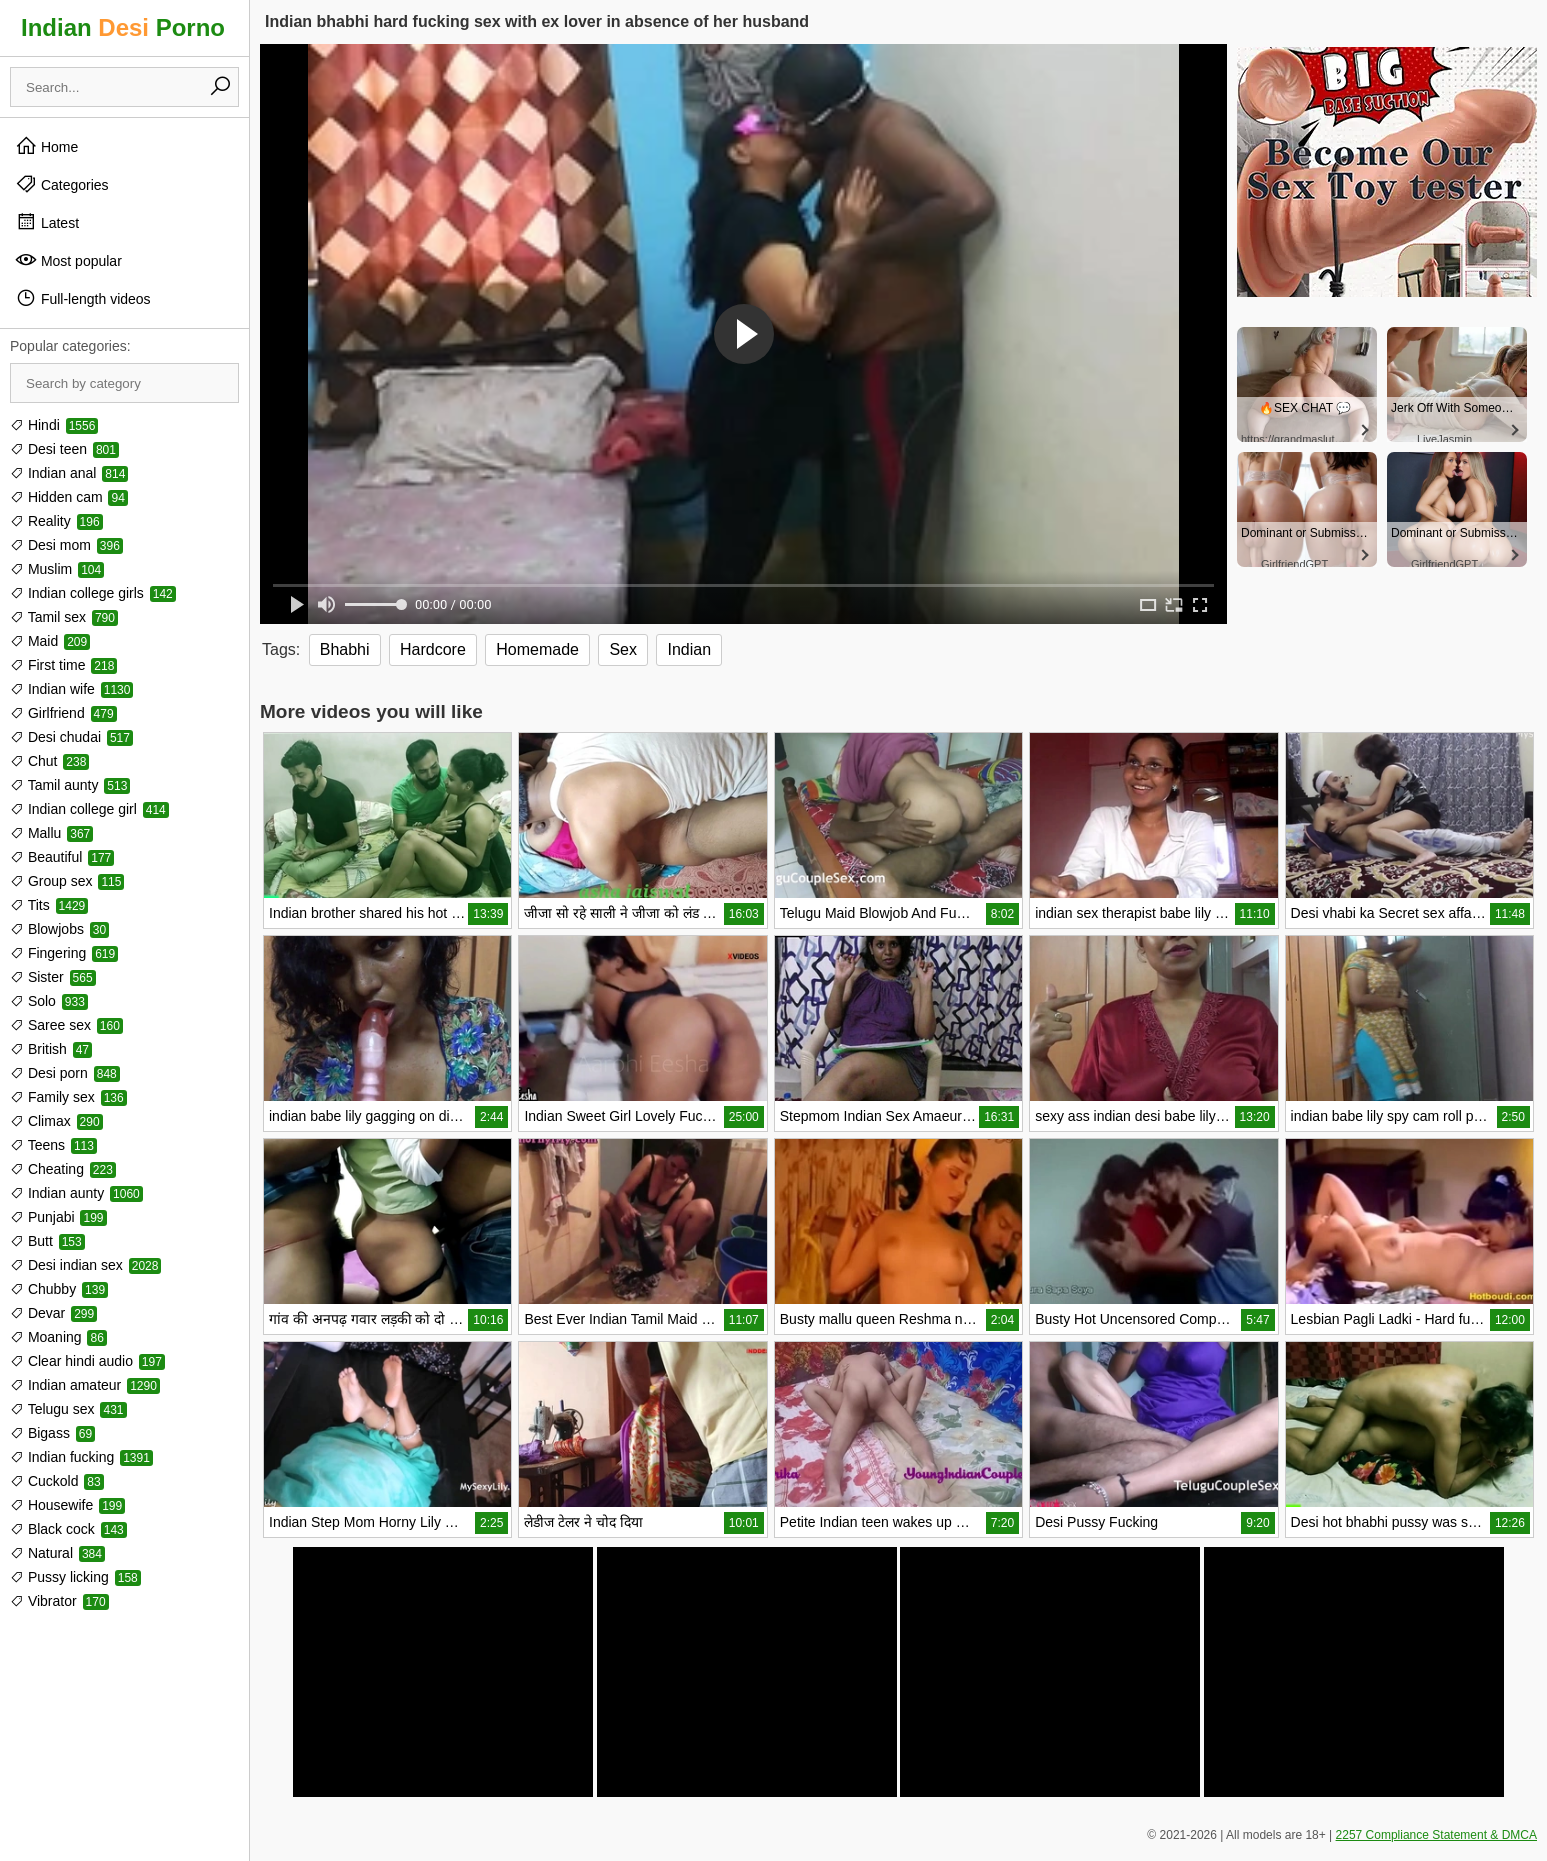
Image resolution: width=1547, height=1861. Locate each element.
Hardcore (433, 649)
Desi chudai (71, 737)
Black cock (68, 1529)
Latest (47, 222)
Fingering (64, 953)
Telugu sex (68, 1409)
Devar (53, 1313)
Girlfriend (63, 713)
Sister (53, 977)
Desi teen (64, 449)
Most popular (68, 260)
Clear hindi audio (87, 1361)
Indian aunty (76, 1193)
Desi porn (65, 1073)
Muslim (57, 569)
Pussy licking (75, 1577)
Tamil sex (64, 617)
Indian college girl (89, 809)
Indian (689, 649)
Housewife (67, 1505)
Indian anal (69, 473)
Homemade (537, 649)
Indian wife (71, 689)
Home (46, 146)
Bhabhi (345, 649)
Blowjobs (59, 929)
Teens (53, 1145)
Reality (56, 521)
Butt (47, 1241)
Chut (49, 761)
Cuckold (57, 1481)
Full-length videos (83, 298)
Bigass (52, 1433)
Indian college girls (93, 593)
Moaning (58, 1337)
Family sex (68, 1097)
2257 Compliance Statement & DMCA (1436, 1835)
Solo (49, 1001)
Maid (50, 641)
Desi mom (66, 545)
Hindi (54, 425)
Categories (62, 184)
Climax (56, 1121)
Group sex (67, 881)
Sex (623, 649)
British (51, 1049)
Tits (49, 905)
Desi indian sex (85, 1265)
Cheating (63, 1169)
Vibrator (59, 1601)
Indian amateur (85, 1385)
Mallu (51, 833)
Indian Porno (123, 27)
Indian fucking (81, 1457)
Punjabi (58, 1217)
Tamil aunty (70, 785)
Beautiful (62, 857)
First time (63, 665)
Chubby (59, 1289)
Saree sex (66, 1025)
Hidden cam (69, 497)
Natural (57, 1553)
